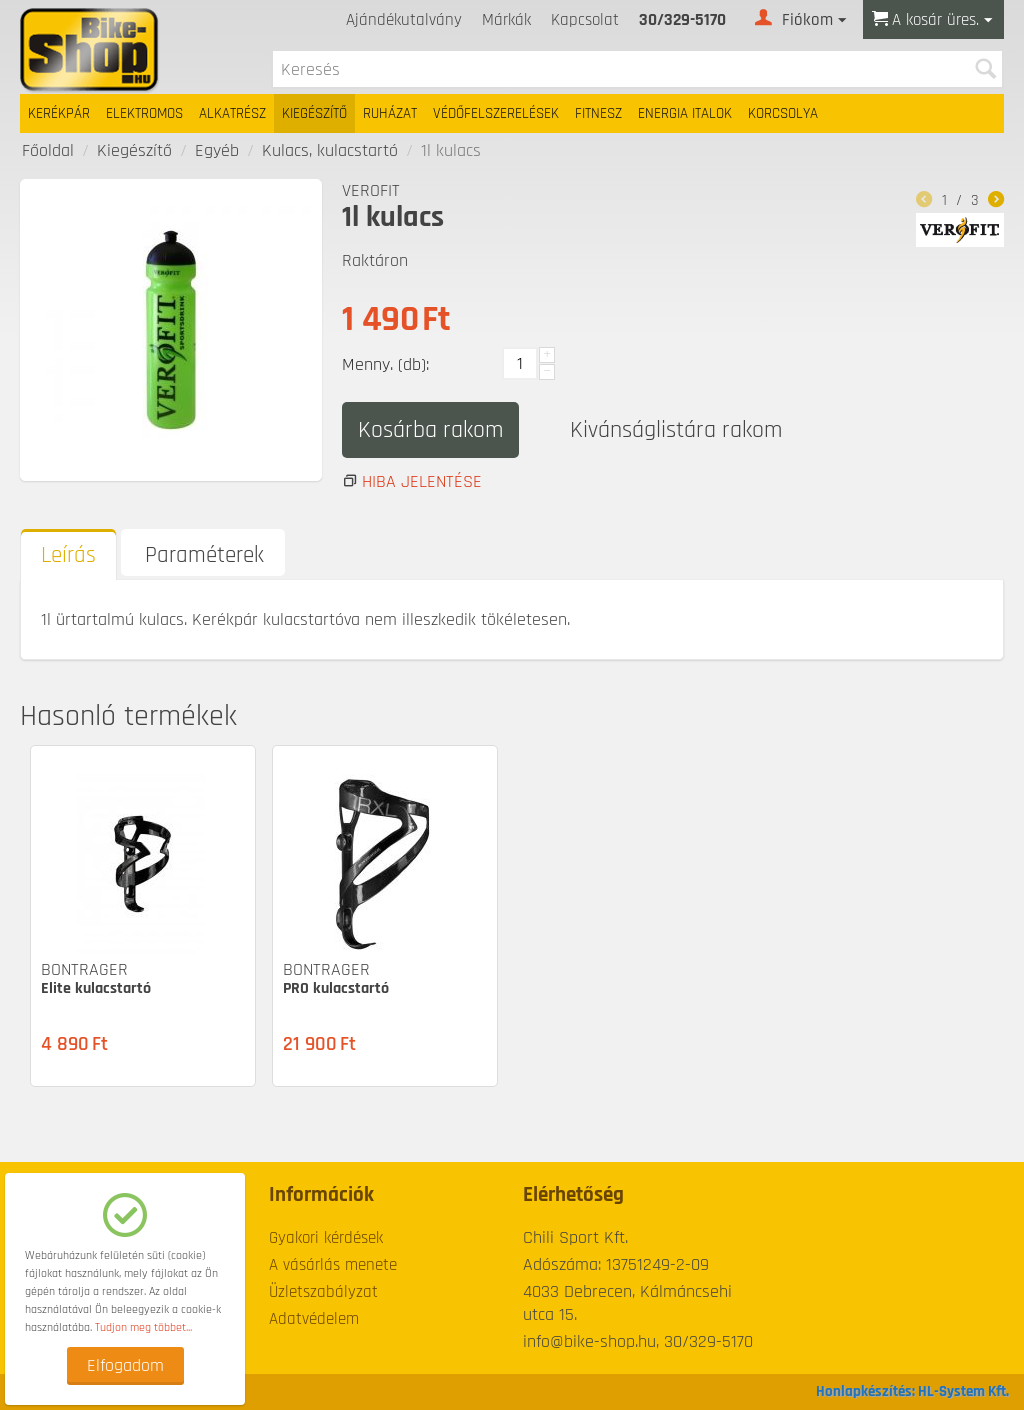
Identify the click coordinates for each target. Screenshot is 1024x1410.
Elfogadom (125, 1365)
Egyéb (217, 150)
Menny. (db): (385, 364)
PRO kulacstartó (336, 988)
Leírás (68, 555)
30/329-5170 (682, 20)
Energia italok (685, 113)
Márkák (506, 20)
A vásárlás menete (333, 1265)
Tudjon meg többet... (143, 1327)
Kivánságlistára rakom (676, 430)
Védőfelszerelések (496, 113)
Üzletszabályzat (323, 1292)
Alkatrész (232, 113)
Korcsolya (783, 113)
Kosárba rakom (430, 430)
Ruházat (390, 113)
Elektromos (144, 113)
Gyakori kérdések (326, 1238)
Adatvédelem (314, 1319)
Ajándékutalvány (404, 20)
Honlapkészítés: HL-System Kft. (912, 1391)
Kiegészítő (314, 113)
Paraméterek (204, 555)
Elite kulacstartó (96, 988)
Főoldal (48, 150)
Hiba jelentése (422, 481)
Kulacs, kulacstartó (330, 150)
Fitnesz (598, 113)
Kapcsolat (585, 20)
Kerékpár (59, 113)
